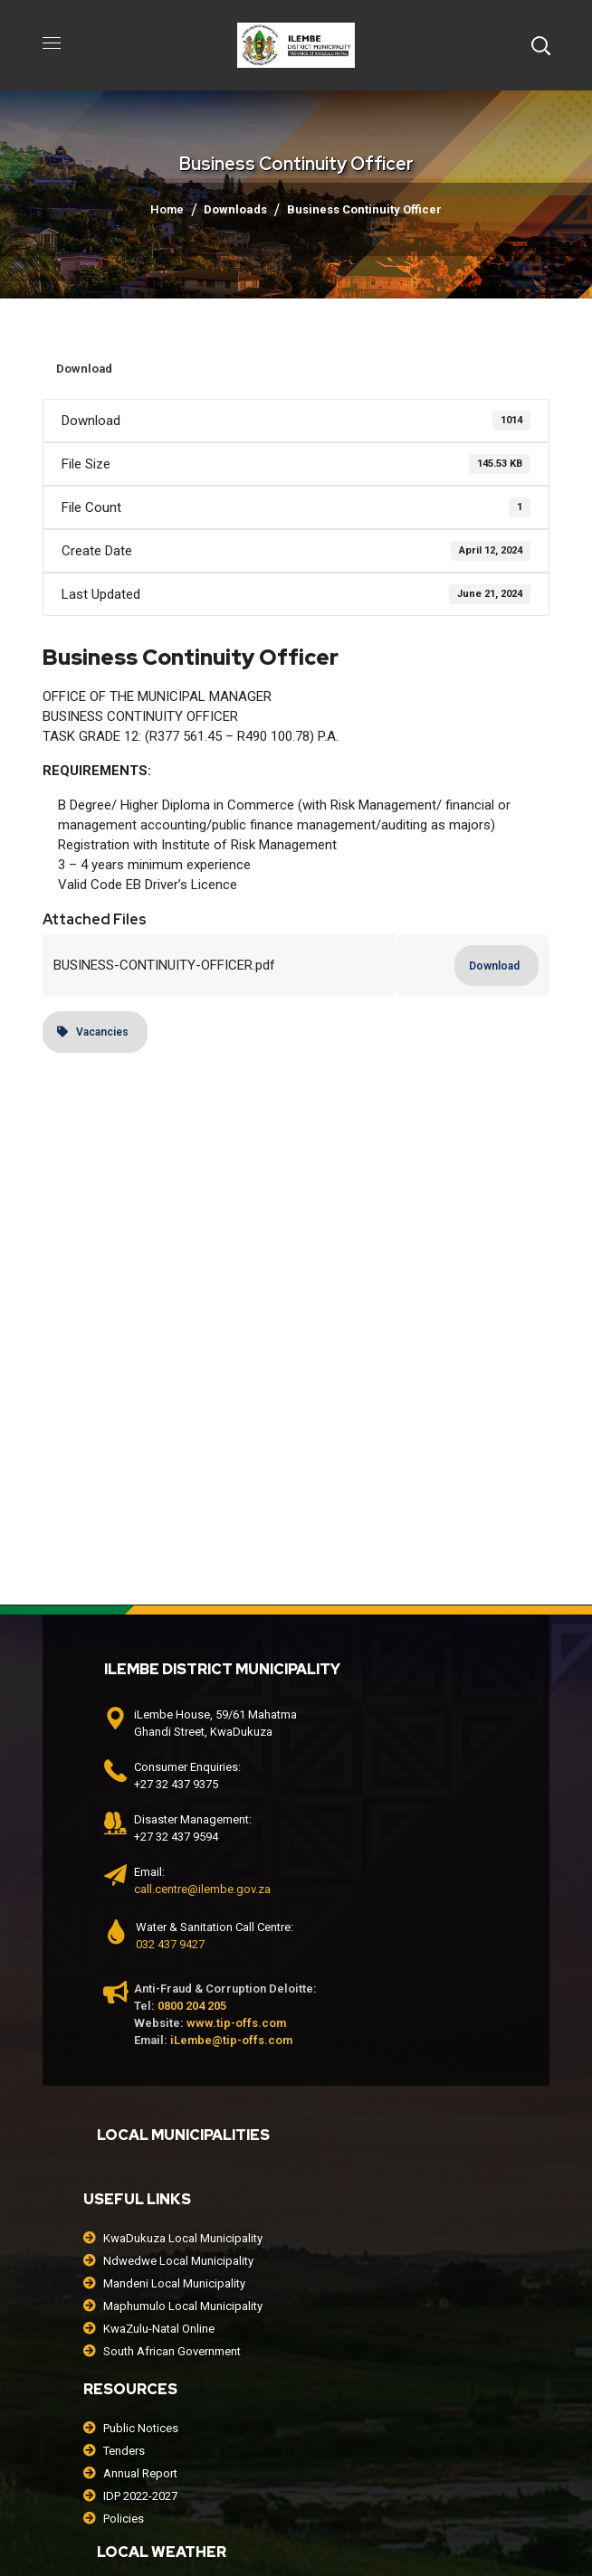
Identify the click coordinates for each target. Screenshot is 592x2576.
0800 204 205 (192, 2005)
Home (167, 209)
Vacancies (93, 1032)
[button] (540, 45)
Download (84, 368)
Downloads (235, 209)
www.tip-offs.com (236, 2023)
